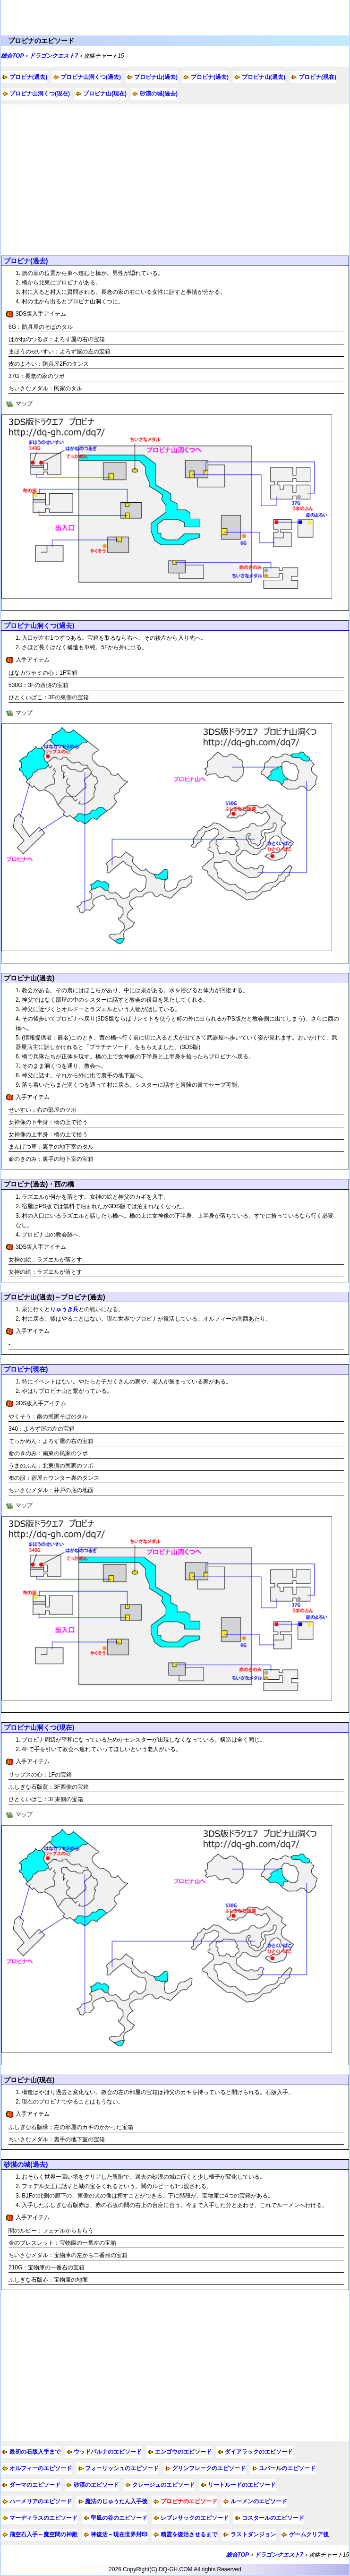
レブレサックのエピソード (195, 2518)
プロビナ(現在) (317, 77)
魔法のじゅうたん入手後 (116, 2501)
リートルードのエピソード (242, 2485)
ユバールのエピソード (287, 2468)
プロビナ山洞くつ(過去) (90, 77)
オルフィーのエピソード (40, 2468)
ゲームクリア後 (309, 2534)
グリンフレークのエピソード (209, 2468)
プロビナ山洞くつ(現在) (39, 93)
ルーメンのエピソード (258, 2501)
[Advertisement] (175, 180)
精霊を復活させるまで (189, 2534)
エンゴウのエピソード (183, 2451)
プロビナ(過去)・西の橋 (39, 1184)
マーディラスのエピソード (43, 2518)
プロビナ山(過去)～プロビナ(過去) (54, 1297)
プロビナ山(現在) (105, 93)
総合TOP (12, 55)
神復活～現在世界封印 (119, 2534)
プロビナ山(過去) (156, 77)
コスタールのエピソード (273, 2518)
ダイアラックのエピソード (259, 2451)
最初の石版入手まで (34, 2451)
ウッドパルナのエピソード (108, 2451)
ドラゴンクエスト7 (53, 55)
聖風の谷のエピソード (119, 2518)
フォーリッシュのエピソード (122, 2468)
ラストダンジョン (253, 2534)
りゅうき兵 (64, 1309)
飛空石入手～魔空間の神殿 (43, 2534)
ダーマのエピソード (34, 2485)
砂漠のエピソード (96, 2485)
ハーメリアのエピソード (40, 2501)
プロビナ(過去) (28, 77)
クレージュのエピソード (163, 2485)
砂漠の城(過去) (159, 93)
